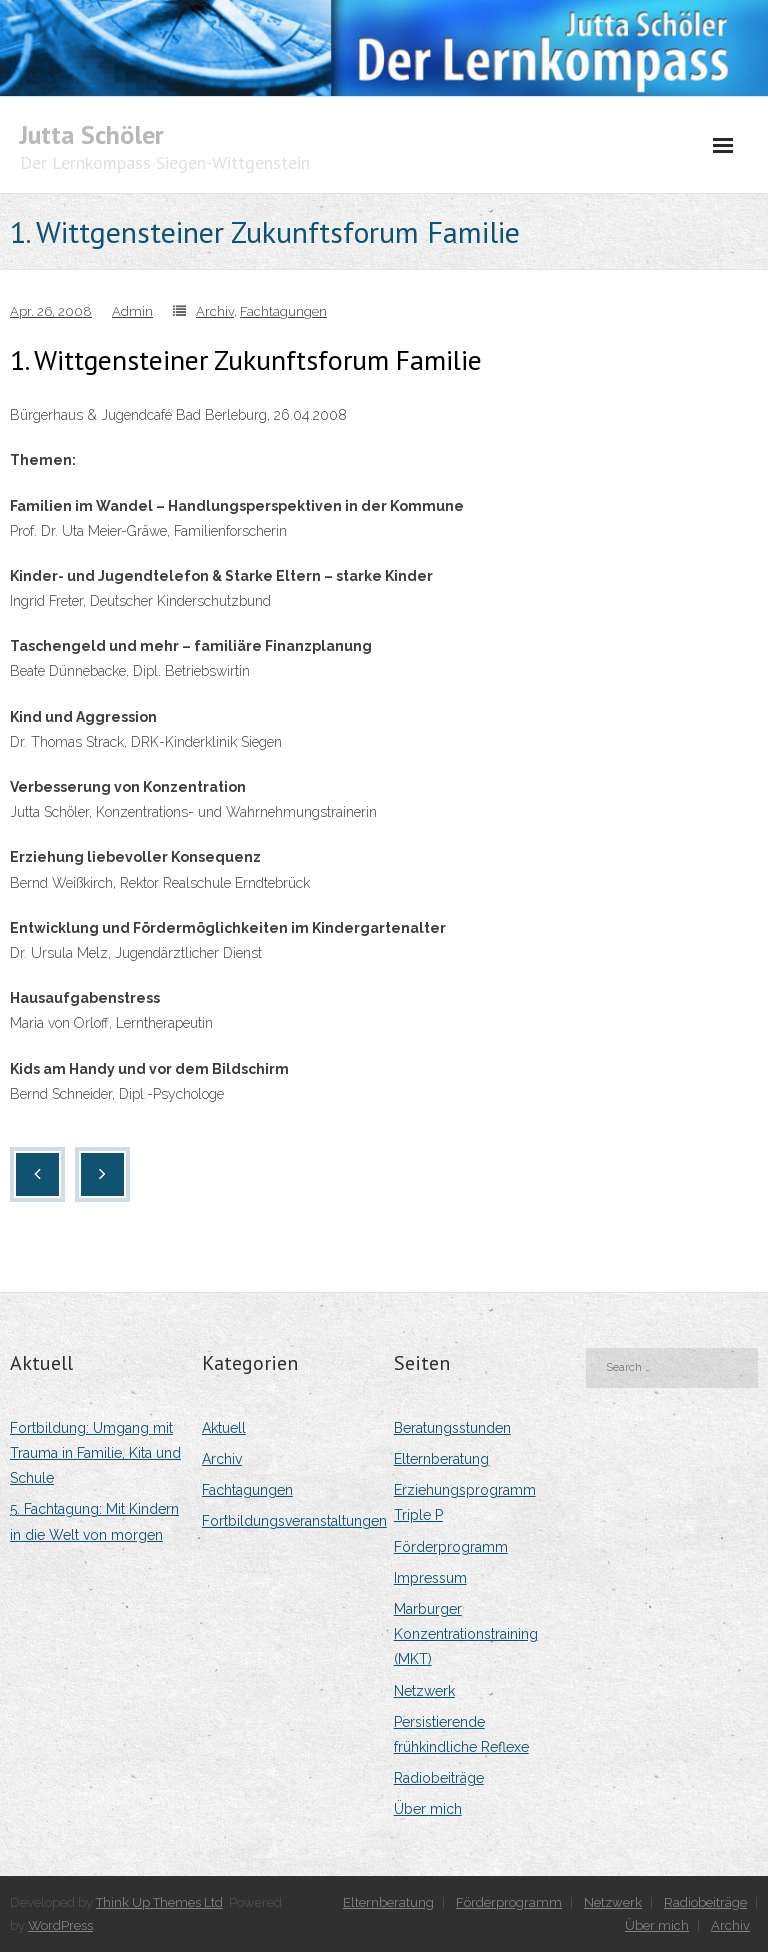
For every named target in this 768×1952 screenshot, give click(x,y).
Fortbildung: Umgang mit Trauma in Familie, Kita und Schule (95, 1453)
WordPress (60, 1925)
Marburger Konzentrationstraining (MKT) (466, 1634)
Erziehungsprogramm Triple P (465, 1502)
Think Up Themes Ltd (159, 1902)
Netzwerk (424, 1691)
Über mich (428, 1809)
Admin (132, 311)
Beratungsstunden (452, 1428)
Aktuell (224, 1428)
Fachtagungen (283, 311)
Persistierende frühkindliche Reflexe (461, 1734)
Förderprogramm (451, 1547)
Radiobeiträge (439, 1778)
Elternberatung (441, 1459)
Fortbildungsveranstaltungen (294, 1521)
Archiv (215, 311)
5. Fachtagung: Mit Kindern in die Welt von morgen (94, 1521)
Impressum (430, 1578)
